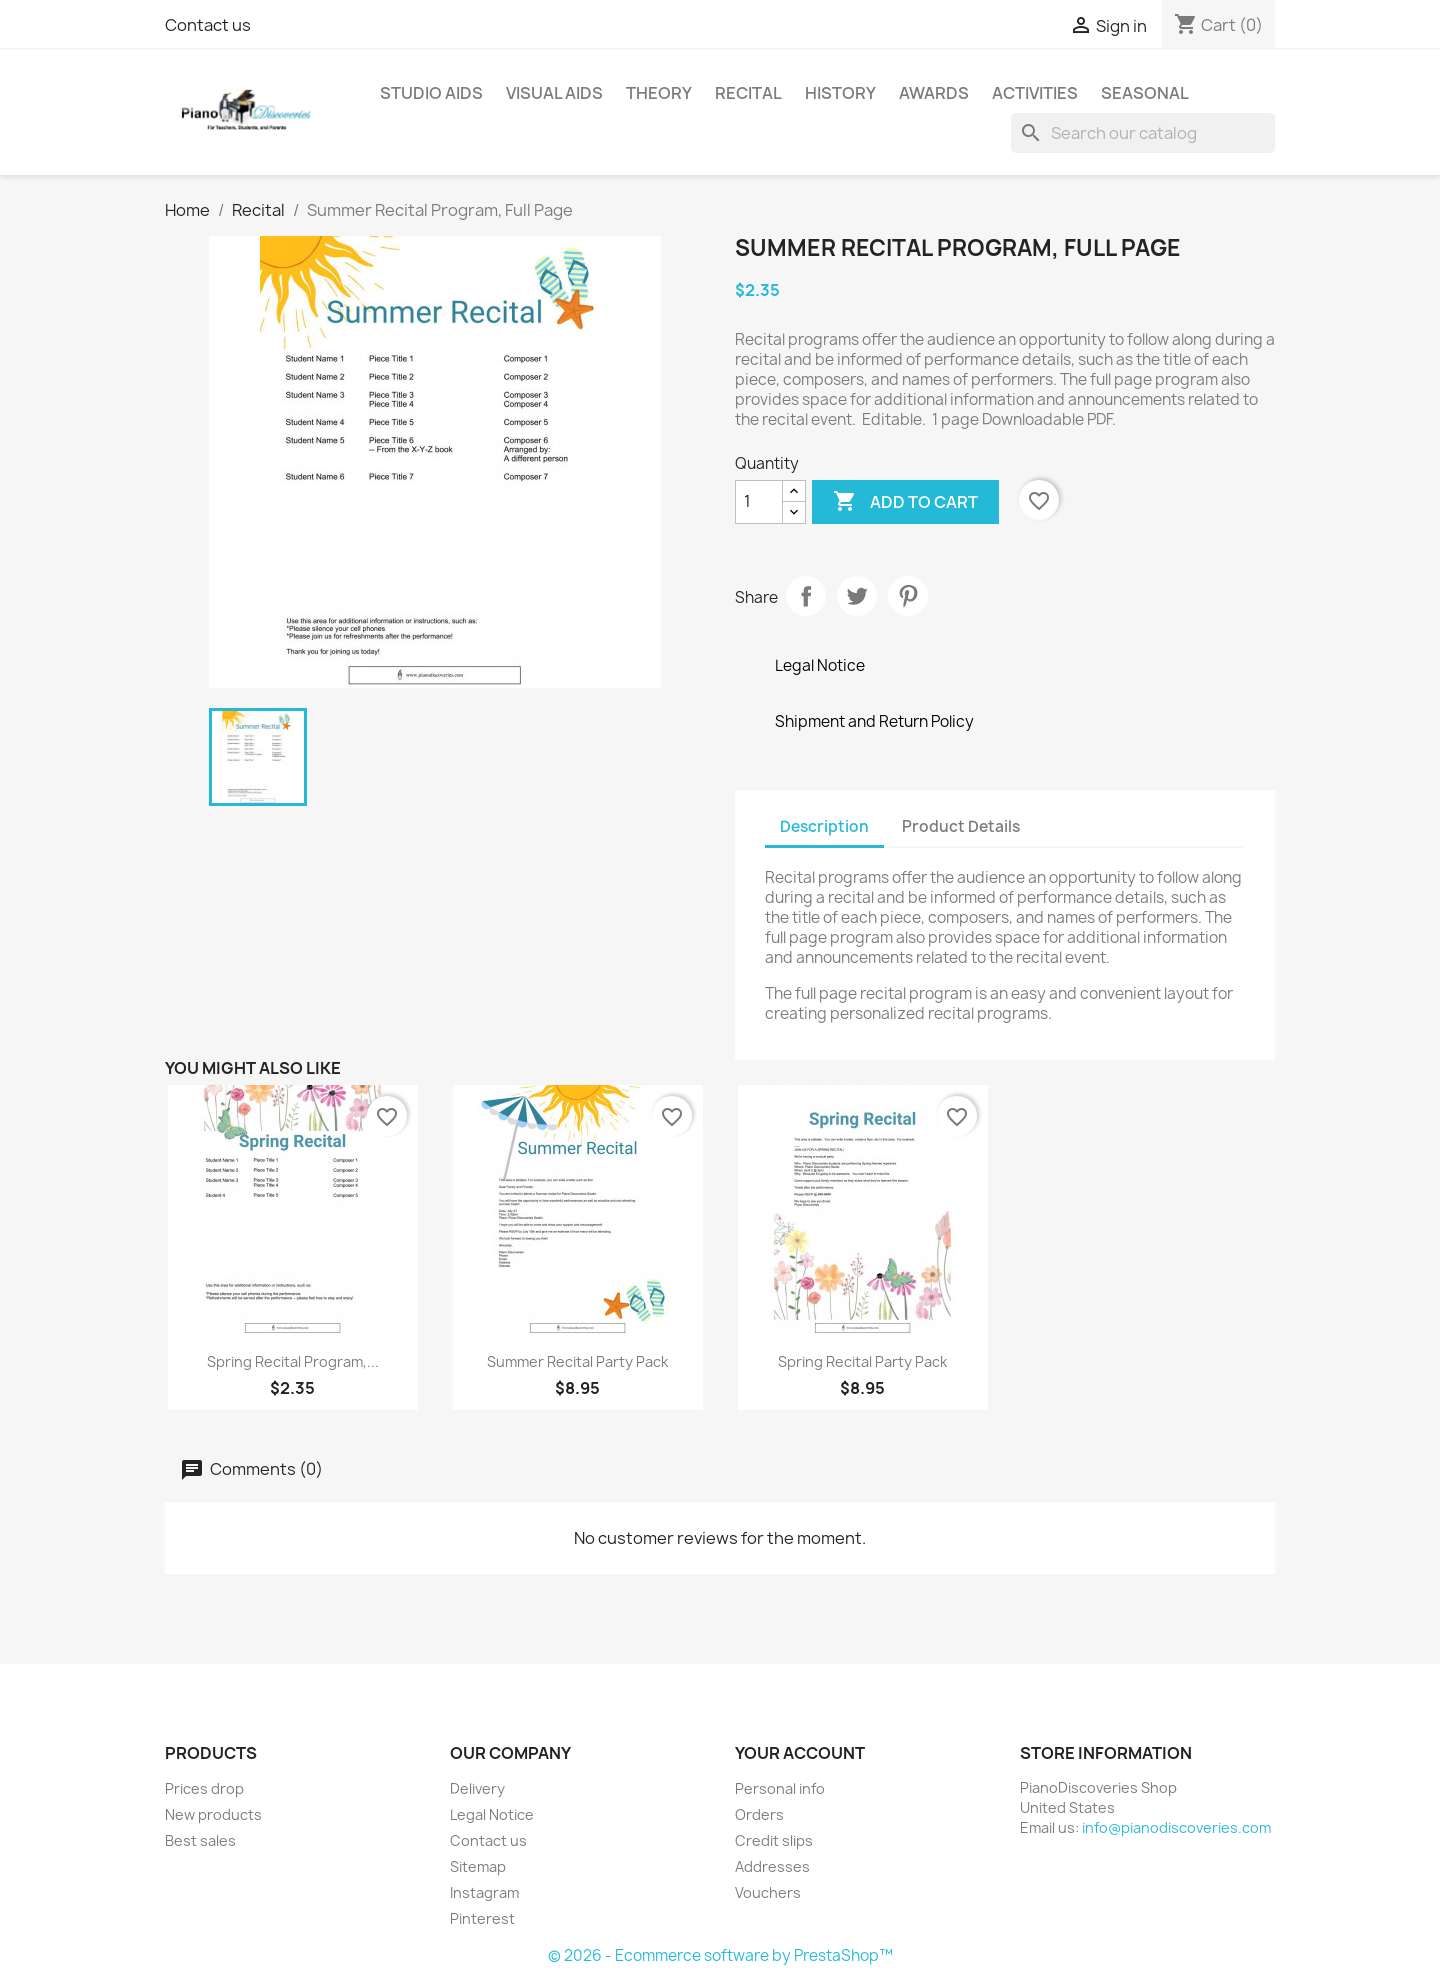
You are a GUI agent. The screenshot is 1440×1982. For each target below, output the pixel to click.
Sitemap (478, 1866)
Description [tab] (824, 826)
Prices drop (204, 1788)
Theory (659, 93)
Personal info (780, 1788)
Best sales (200, 1840)
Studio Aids (431, 93)
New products (213, 1814)
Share (806, 596)
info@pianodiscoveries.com (1176, 1827)
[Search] (1143, 133)
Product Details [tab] (961, 826)
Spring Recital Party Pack (862, 1361)
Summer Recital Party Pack (577, 1361)
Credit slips (774, 1840)
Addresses (772, 1866)
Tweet (857, 596)
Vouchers (768, 1892)
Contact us (208, 25)
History (840, 93)
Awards (934, 93)
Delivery (477, 1788)
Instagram (484, 1892)
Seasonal (1145, 93)
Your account (800, 1753)
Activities (1035, 93)
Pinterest (908, 596)
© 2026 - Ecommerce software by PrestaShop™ (720, 1955)
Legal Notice (492, 1814)
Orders (759, 1814)
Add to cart (905, 502)
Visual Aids (554, 93)
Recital (748, 93)
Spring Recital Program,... (293, 1361)
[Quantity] (759, 502)
